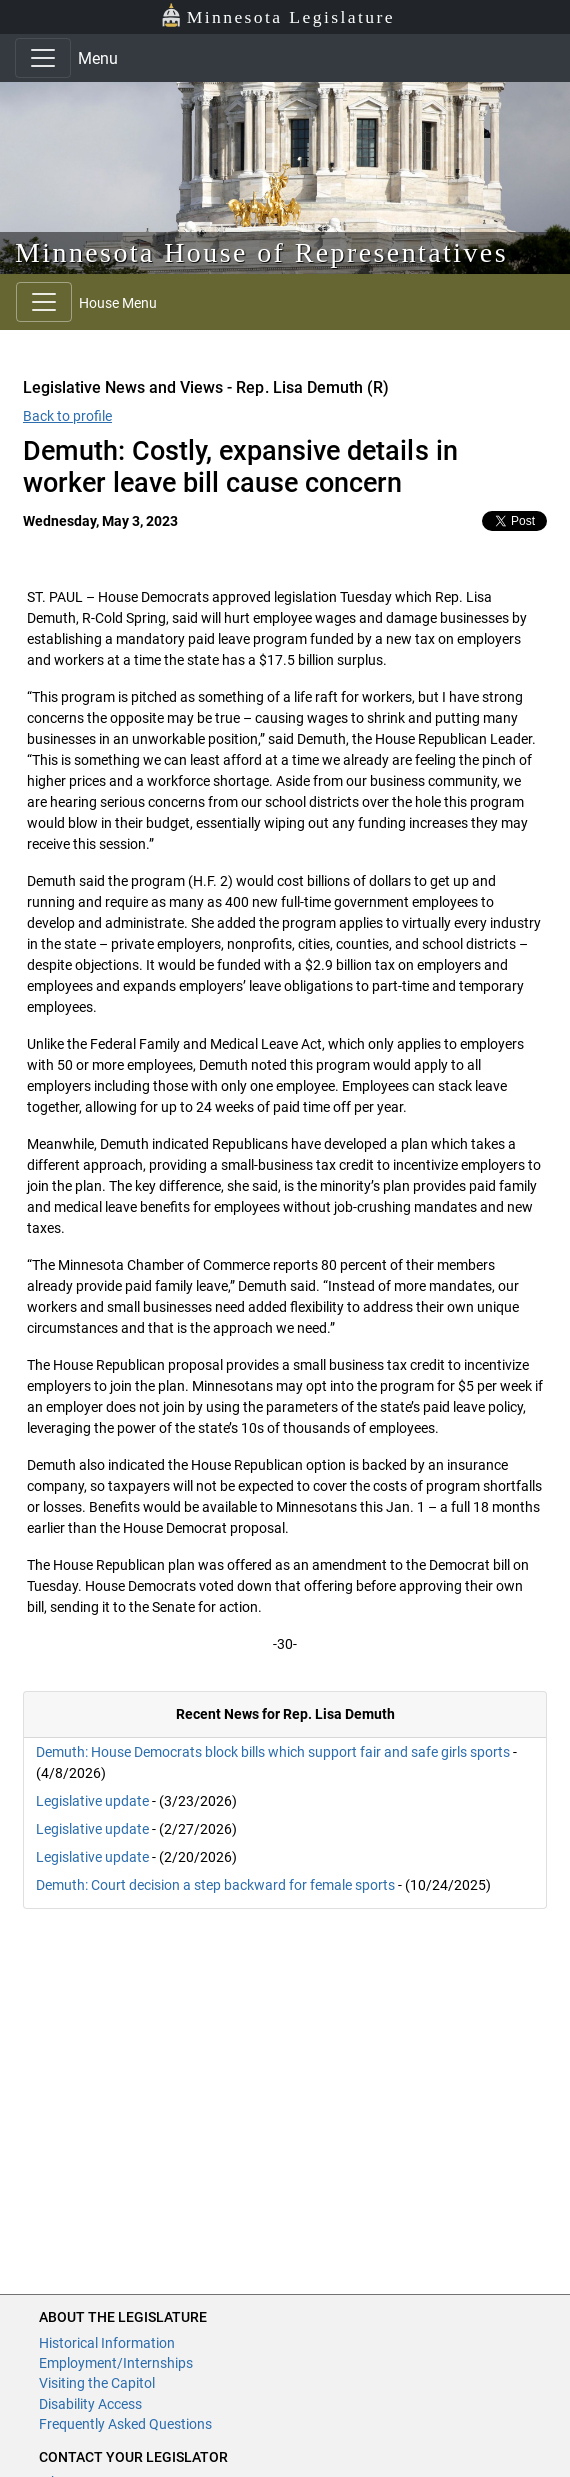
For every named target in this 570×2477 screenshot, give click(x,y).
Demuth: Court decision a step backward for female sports (215, 1885)
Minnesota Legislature (277, 15)
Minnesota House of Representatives (261, 252)
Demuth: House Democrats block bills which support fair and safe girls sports (273, 1752)
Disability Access (90, 2404)
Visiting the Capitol (97, 2383)
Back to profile (67, 416)
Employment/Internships (116, 2363)
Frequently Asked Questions (125, 2424)
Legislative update (92, 1801)
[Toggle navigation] (43, 58)
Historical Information (107, 2343)
